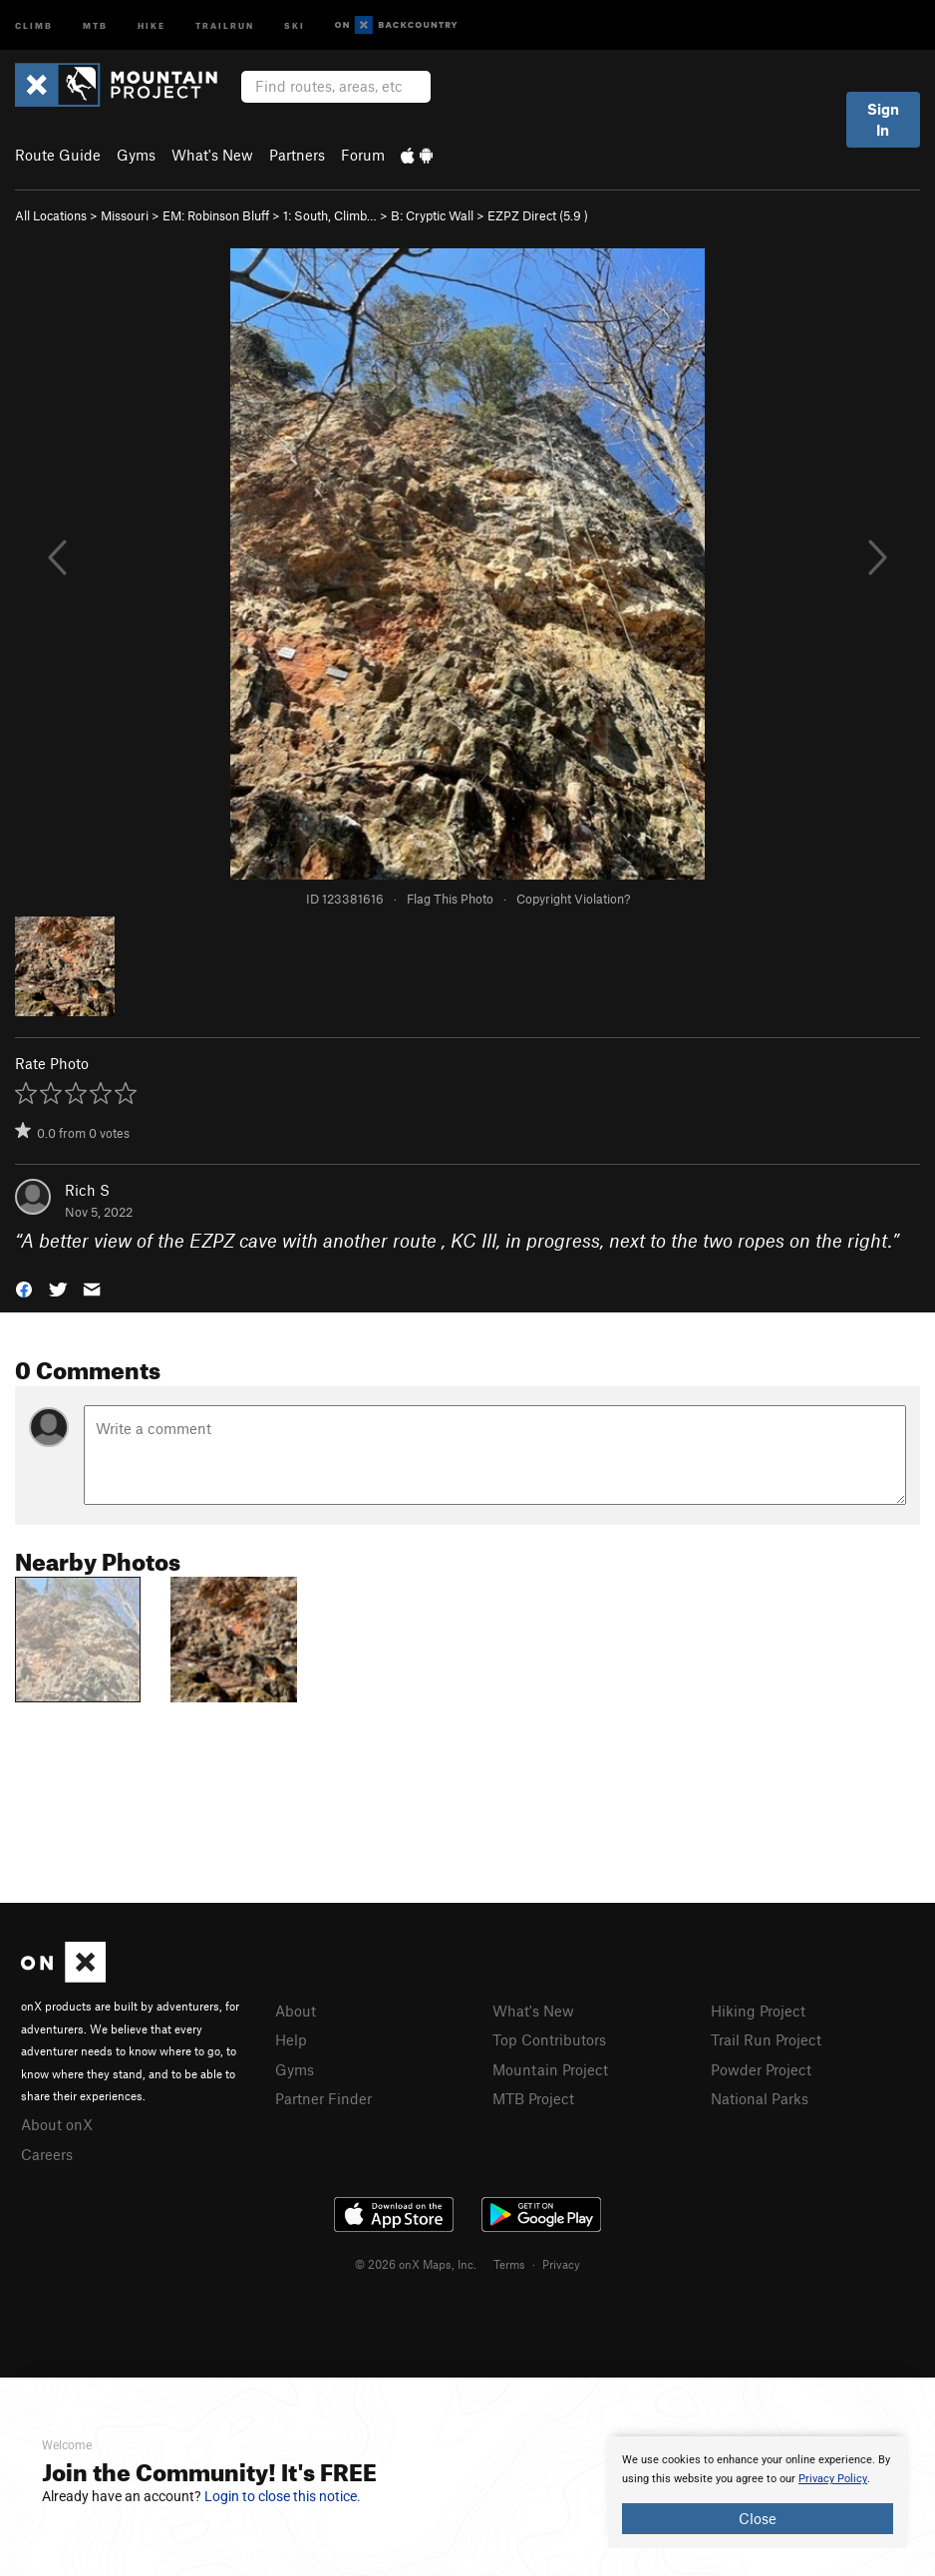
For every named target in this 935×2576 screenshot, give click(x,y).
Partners (297, 155)
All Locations (51, 215)
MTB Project (533, 2098)
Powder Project (761, 2069)
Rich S (87, 1190)
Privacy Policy (832, 2478)
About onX (57, 2124)
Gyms (136, 155)
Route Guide (58, 155)
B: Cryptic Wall (432, 215)
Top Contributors (549, 2039)
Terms (509, 2264)
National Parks (759, 2098)
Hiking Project (758, 2011)
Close (758, 2518)
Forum (363, 155)
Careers (47, 2154)
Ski (294, 24)
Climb (34, 24)
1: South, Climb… (330, 215)
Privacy (561, 2264)
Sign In (883, 119)
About (295, 2011)
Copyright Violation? (573, 899)
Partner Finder (323, 2098)
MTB (95, 24)
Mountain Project (550, 2069)
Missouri (125, 215)
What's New (212, 155)
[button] (24, 1287)
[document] (757, 2492)
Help (291, 2039)
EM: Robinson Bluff (215, 215)
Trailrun (224, 24)
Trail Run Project (766, 2039)
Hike (151, 24)
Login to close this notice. (282, 2496)
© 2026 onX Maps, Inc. (415, 2264)
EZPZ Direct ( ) (537, 215)
